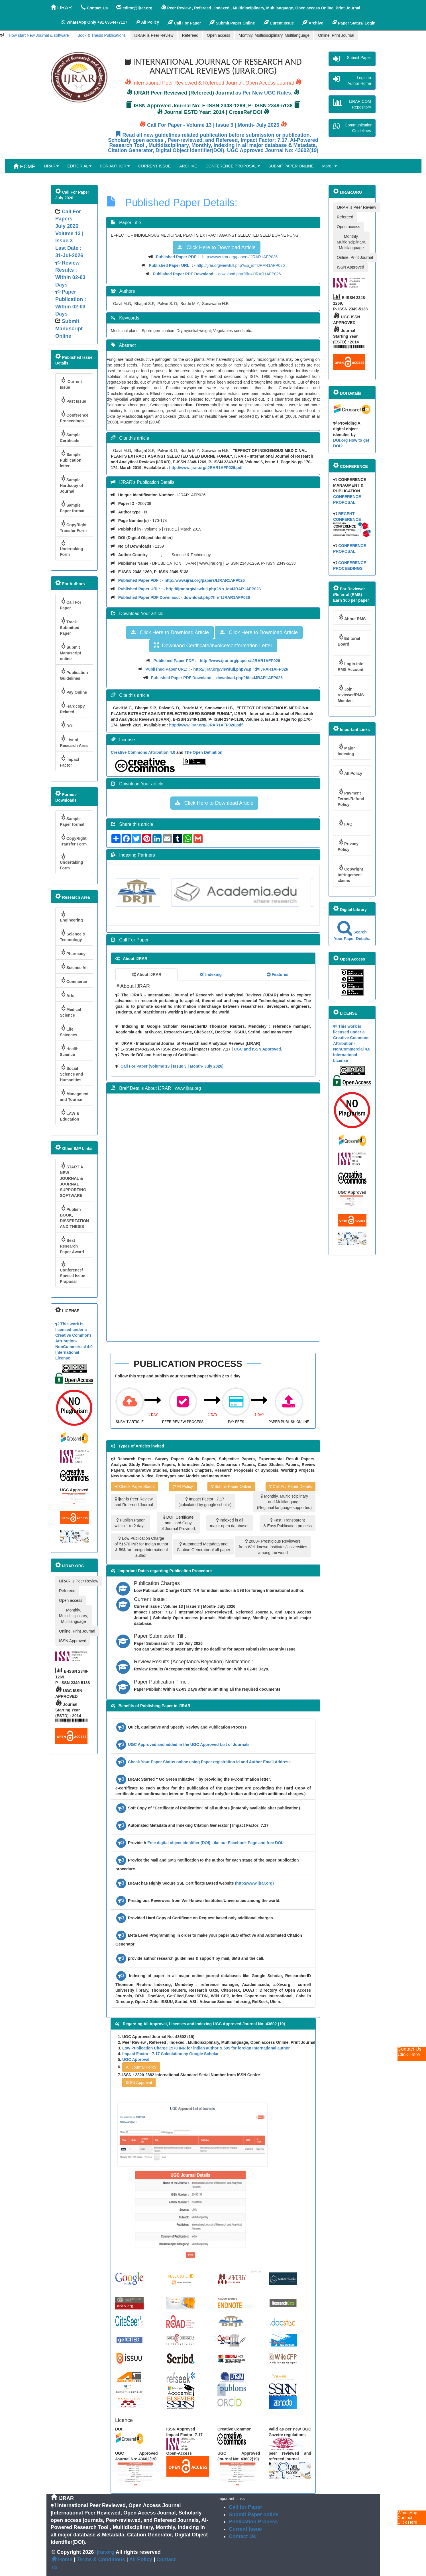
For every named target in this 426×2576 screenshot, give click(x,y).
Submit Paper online (253, 2514)
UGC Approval (135, 2059)
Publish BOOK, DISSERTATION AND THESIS (74, 1217)
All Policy (183, 1486)
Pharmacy (72, 952)
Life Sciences (68, 1030)
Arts (67, 994)
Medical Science (70, 1011)
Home (62, 2559)
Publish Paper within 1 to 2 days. (130, 1523)
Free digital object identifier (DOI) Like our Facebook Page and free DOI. (215, 1842)
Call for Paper (245, 2507)
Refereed (190, 35)
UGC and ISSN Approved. (258, 1049)
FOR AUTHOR (115, 166)
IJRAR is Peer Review (154, 35)
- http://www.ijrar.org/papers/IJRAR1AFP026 (217, 257)
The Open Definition (204, 752)
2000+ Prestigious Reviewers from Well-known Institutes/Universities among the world (273, 1547)
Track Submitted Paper (69, 626)
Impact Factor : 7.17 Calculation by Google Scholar (170, 2053)
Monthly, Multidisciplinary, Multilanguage (274, 35)
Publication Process (253, 2521)
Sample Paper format (72, 506)
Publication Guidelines (74, 674)
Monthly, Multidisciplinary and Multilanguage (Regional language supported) (284, 1502)
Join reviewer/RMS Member (351, 693)
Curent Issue (279, 22)
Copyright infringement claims (350, 873)
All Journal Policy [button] (141, 2067)
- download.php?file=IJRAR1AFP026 (217, 274)
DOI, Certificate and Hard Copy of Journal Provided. (178, 1523)
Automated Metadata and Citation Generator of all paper (203, 1547)
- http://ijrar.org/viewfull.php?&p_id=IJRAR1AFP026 (217, 265)
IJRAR (61, 8)
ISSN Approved (72, 1641)
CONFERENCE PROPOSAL (232, 166)
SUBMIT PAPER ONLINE (291, 166)
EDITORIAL (79, 166)
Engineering (71, 916)
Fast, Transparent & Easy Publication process (287, 1523)
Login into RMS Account (351, 665)
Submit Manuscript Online (69, 328)
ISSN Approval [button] (139, 2082)
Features (277, 974)
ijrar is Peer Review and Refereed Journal (134, 1502)
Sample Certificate (70, 436)
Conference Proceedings (74, 416)
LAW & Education (69, 1115)
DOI (67, 724)
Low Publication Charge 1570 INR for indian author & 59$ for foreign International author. (206, 2048)
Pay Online (73, 691)
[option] (153, 892)
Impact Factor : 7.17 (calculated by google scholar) (204, 1502)
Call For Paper (184, 22)
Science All (73, 966)
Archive (312, 22)
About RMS (352, 617)
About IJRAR (147, 974)
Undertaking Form (71, 548)
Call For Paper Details (290, 1486)
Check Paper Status (134, 1486)
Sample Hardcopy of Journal (71, 484)
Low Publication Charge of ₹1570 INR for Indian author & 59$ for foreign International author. (141, 1547)
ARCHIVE (188, 166)
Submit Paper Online (232, 22)
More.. (329, 166)
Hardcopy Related (72, 707)
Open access (218, 35)
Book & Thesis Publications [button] (102, 35)
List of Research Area (74, 741)
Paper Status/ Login (353, 22)
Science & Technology (72, 935)
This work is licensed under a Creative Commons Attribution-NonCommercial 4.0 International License (74, 1341)
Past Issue (73, 400)
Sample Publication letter (70, 459)
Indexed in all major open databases (230, 1523)
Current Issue (71, 383)
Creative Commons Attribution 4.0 (143, 752)
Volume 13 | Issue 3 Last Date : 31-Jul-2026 (70, 274)
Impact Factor (69, 761)
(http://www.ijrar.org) (254, 1883)
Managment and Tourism (74, 1095)
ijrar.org (105, 2552)
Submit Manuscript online (70, 651)
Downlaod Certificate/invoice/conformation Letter (213, 645)
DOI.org (340, 440)
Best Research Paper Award (72, 1245)
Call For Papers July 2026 (68, 219)
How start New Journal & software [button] (39, 35)
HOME (24, 166)
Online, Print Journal (336, 35)
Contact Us (242, 2536)
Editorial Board (349, 640)
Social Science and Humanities (71, 1073)
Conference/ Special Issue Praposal (72, 1272)
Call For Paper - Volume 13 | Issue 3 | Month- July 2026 (213, 125)
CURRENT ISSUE (154, 166)
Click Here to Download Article (217, 247)
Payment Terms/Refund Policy (351, 797)
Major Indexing (346, 749)
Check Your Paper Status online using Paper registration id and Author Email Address (209, 1762)
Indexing (211, 974)
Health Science (69, 1050)
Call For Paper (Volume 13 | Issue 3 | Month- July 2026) (172, 1066)
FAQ (345, 822)
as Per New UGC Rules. (263, 93)
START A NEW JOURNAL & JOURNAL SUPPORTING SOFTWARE (73, 1180)
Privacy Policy (348, 845)
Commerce (73, 980)
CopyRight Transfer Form (73, 526)
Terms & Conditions (101, 2559)
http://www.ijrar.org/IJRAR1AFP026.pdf (205, 467)
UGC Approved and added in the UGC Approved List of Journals (189, 1744)
